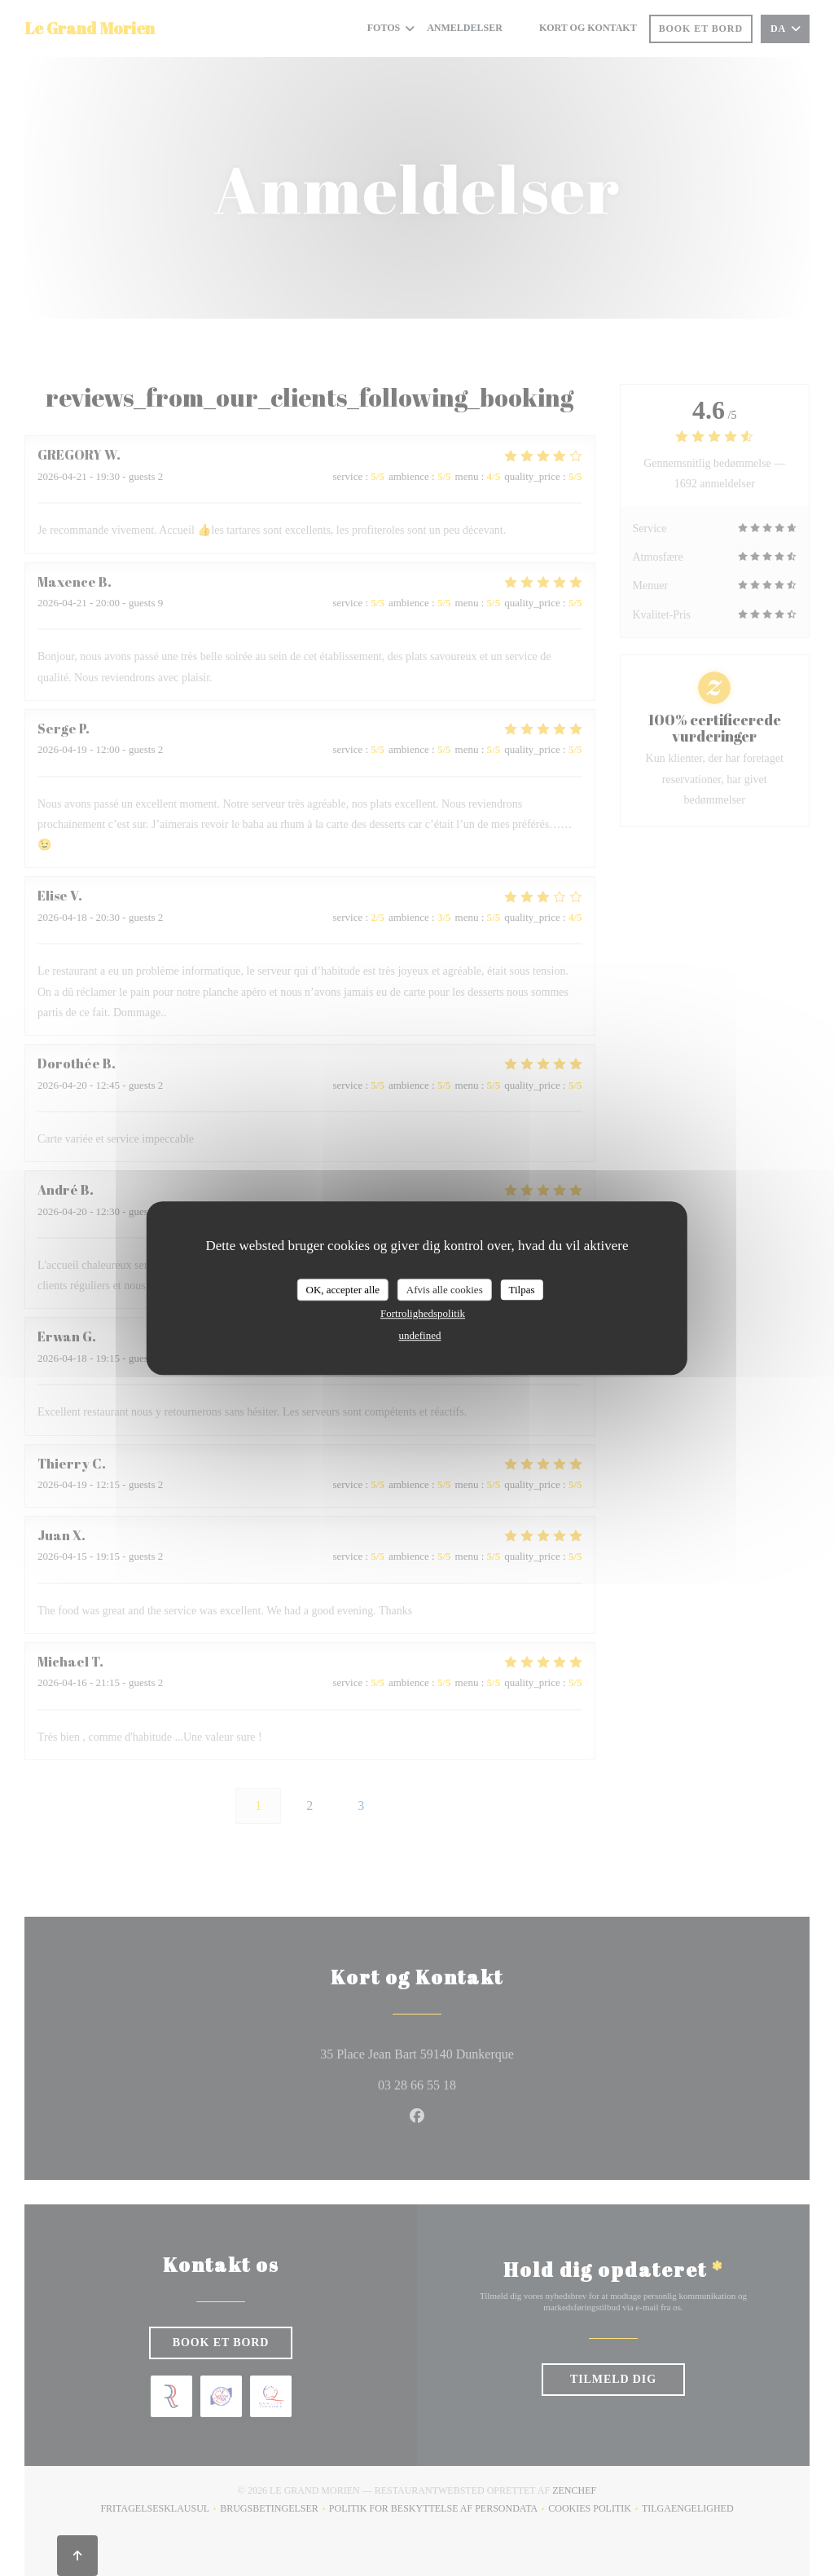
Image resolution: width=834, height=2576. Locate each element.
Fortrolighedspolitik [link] (422, 1313)
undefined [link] (420, 1335)
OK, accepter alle (342, 1290)
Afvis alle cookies (444, 1290)
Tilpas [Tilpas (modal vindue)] (521, 1290)
